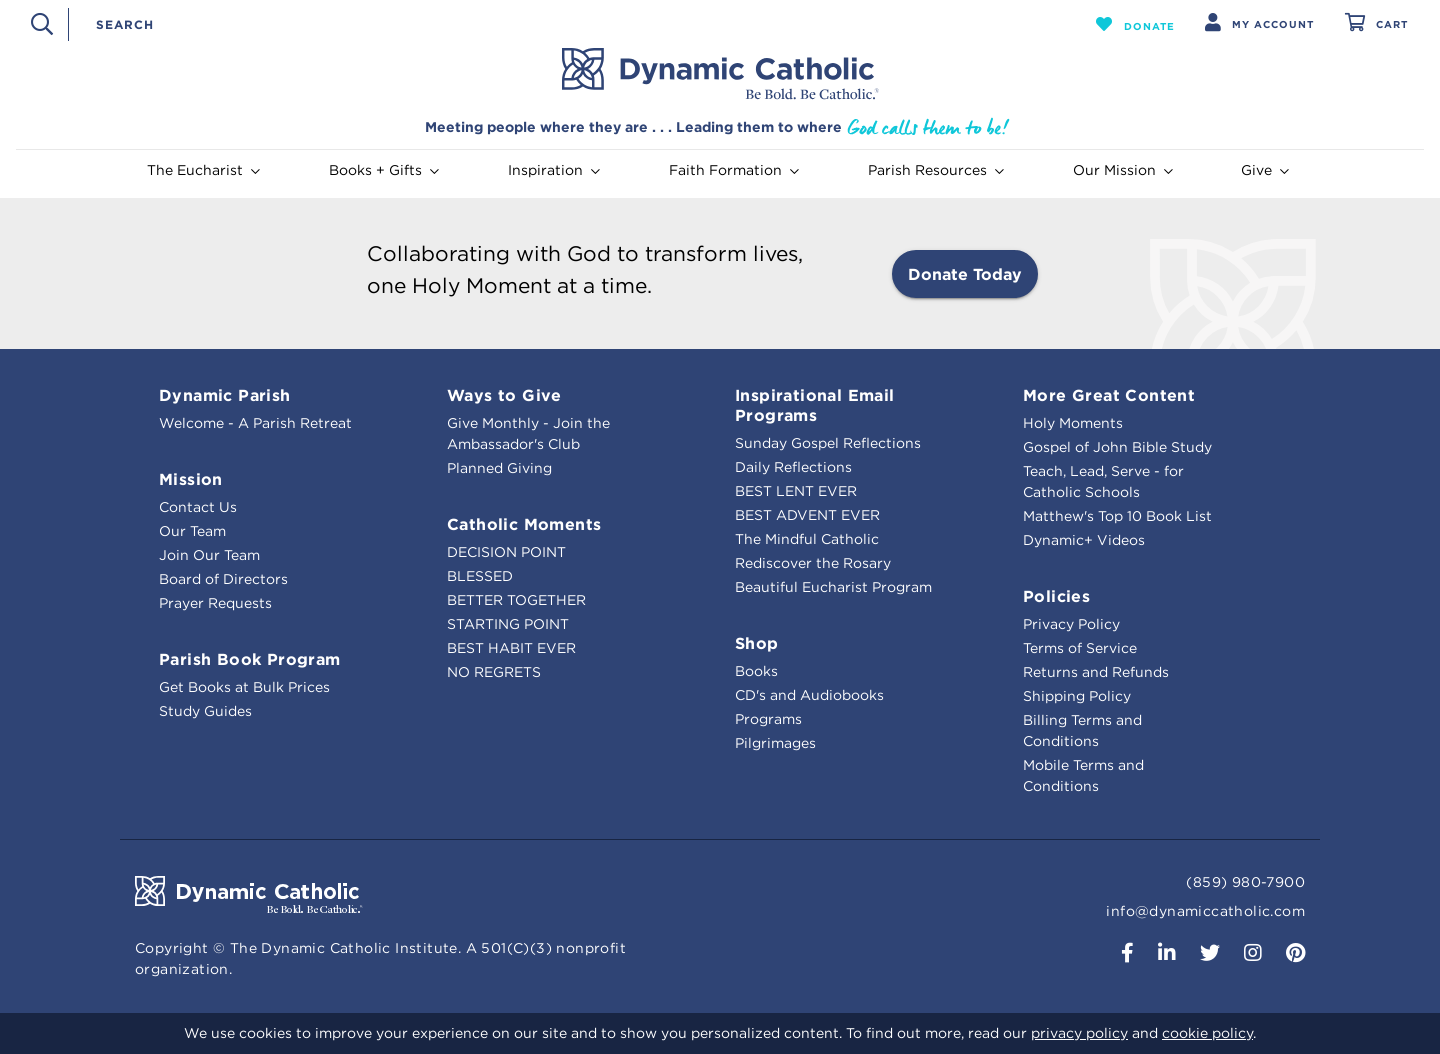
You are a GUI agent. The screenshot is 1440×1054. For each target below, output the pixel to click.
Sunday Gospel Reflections (828, 443)
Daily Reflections (793, 467)
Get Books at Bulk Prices (244, 687)
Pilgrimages (775, 743)
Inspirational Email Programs (815, 405)
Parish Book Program (250, 659)
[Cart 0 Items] (1376, 24)
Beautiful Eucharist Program (833, 587)
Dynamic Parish (225, 395)
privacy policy (1079, 1033)
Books (756, 671)
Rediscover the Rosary (813, 563)
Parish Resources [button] (936, 170)
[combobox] (571, 24)
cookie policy (1207, 1033)
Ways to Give (504, 395)
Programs (768, 719)
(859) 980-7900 (1245, 882)
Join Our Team (209, 555)
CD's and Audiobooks (809, 695)
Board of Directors (223, 579)
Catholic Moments (524, 524)
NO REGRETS (494, 672)
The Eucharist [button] (203, 170)
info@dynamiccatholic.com (1205, 911)
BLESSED (480, 576)
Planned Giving (499, 468)
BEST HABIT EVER (511, 648)
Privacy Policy (1071, 624)
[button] (1135, 24)
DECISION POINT (506, 552)
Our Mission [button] (1123, 170)
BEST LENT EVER (796, 491)
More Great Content (1109, 395)
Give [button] (1265, 170)
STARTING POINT (508, 624)
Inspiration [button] (554, 170)
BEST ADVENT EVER (807, 515)
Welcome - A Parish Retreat (255, 423)
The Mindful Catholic (807, 539)
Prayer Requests (215, 603)
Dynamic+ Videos (1084, 540)
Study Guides (205, 711)
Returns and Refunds (1096, 672)
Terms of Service (1080, 648)
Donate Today (965, 274)
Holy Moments (1073, 423)
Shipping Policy (1077, 696)
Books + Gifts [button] (384, 170)
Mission (191, 479)
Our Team (192, 531)
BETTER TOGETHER (516, 600)
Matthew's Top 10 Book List (1117, 516)
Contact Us (198, 507)
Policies (1056, 596)
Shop (757, 643)
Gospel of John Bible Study (1117, 447)
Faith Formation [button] (734, 170)
